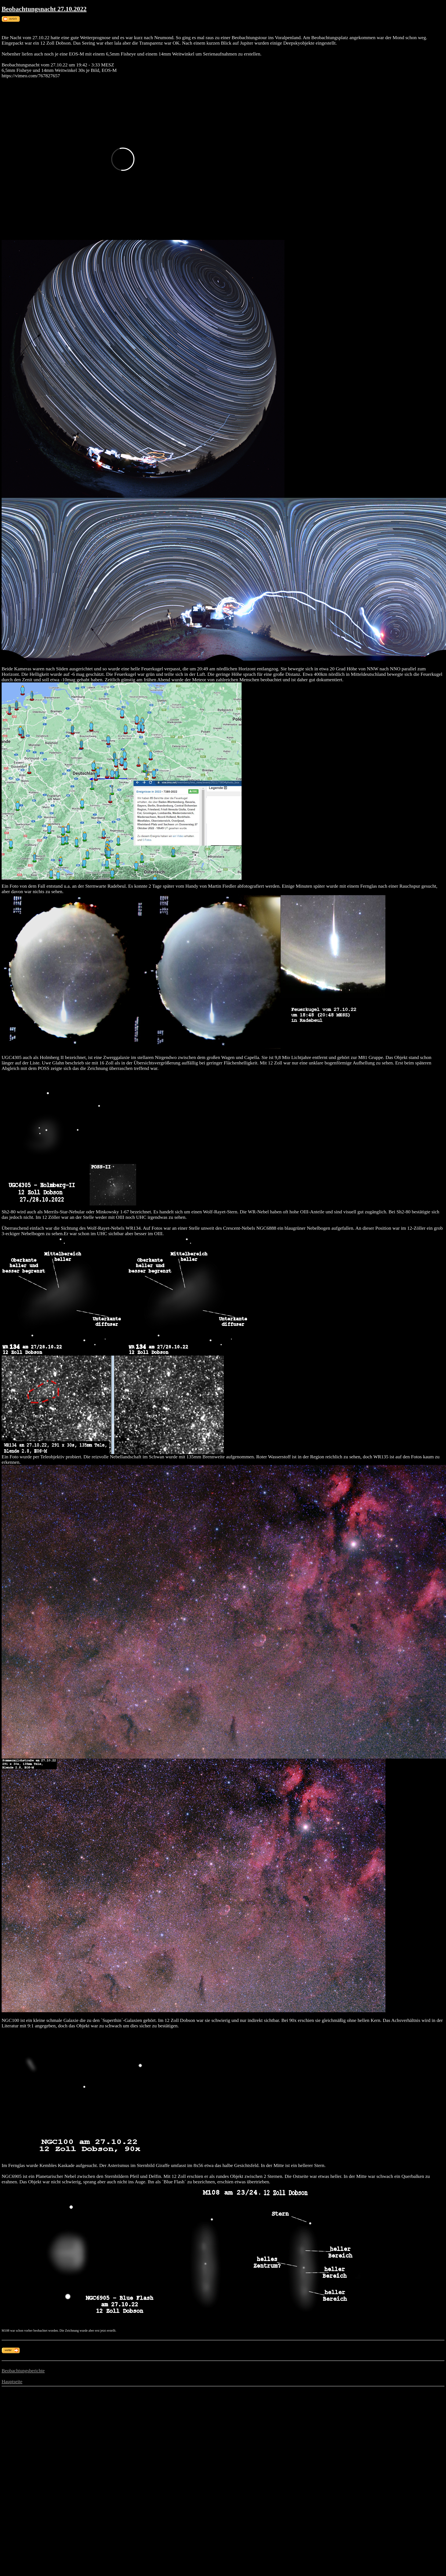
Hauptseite (12, 2381)
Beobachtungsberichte (23, 2370)
